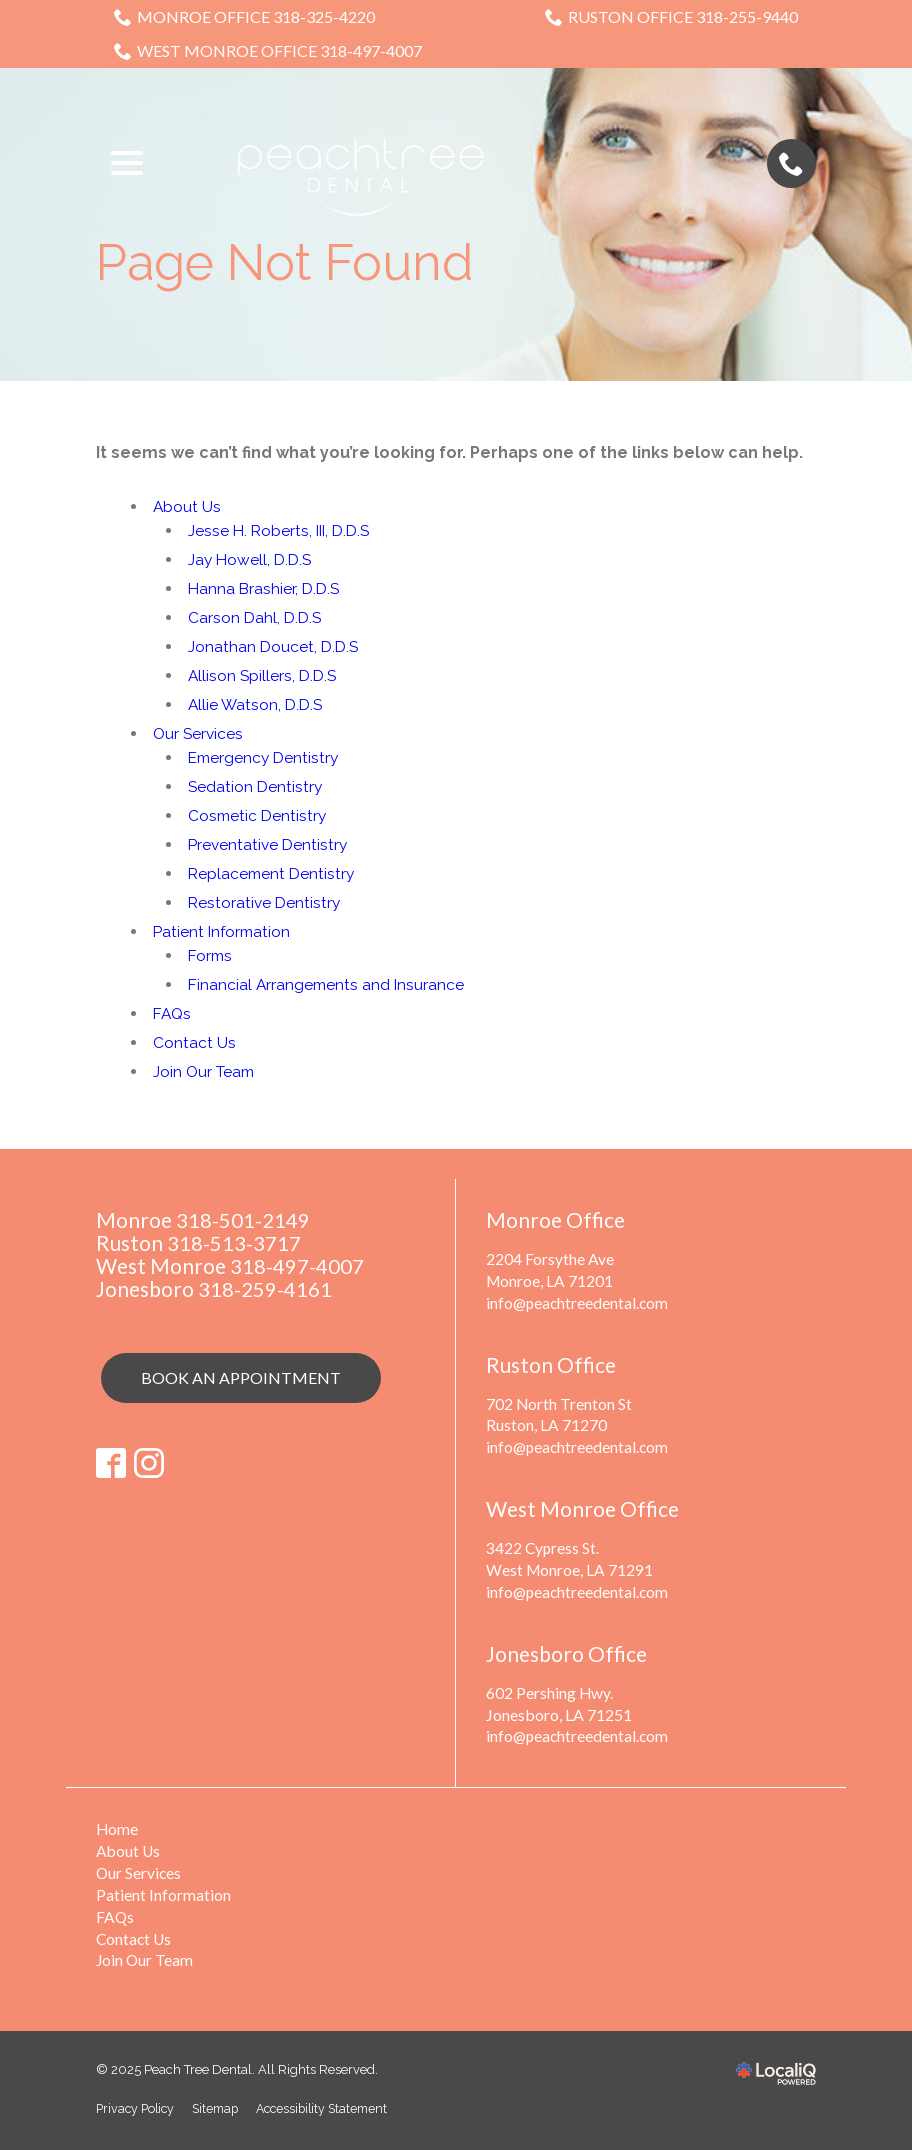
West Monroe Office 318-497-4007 (268, 50)
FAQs (173, 1013)
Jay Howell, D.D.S (252, 559)
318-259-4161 (265, 1288)
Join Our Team (206, 1071)
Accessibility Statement (334, 2104)
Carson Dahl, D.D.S (256, 617)
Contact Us (194, 1042)
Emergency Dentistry (266, 757)
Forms (211, 955)
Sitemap (222, 2104)
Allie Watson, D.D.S (257, 704)
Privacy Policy (137, 2104)
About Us (187, 506)
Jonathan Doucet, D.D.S (275, 646)
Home (117, 1825)
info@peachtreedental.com (579, 1301)
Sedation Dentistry (256, 786)
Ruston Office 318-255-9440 (671, 16)
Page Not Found (284, 262)
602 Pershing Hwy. (550, 1689)
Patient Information (224, 931)
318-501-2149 (243, 1219)
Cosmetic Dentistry (259, 815)
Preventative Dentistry (270, 844)
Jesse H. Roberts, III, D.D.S (282, 530)
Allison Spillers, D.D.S (264, 675)
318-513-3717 (234, 1242)
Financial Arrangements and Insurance (328, 984)
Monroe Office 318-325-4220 (244, 16)
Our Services (199, 733)
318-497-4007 (297, 1265)
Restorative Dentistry (266, 902)
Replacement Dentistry (273, 873)
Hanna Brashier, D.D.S (266, 588)
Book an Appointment (241, 1377)
